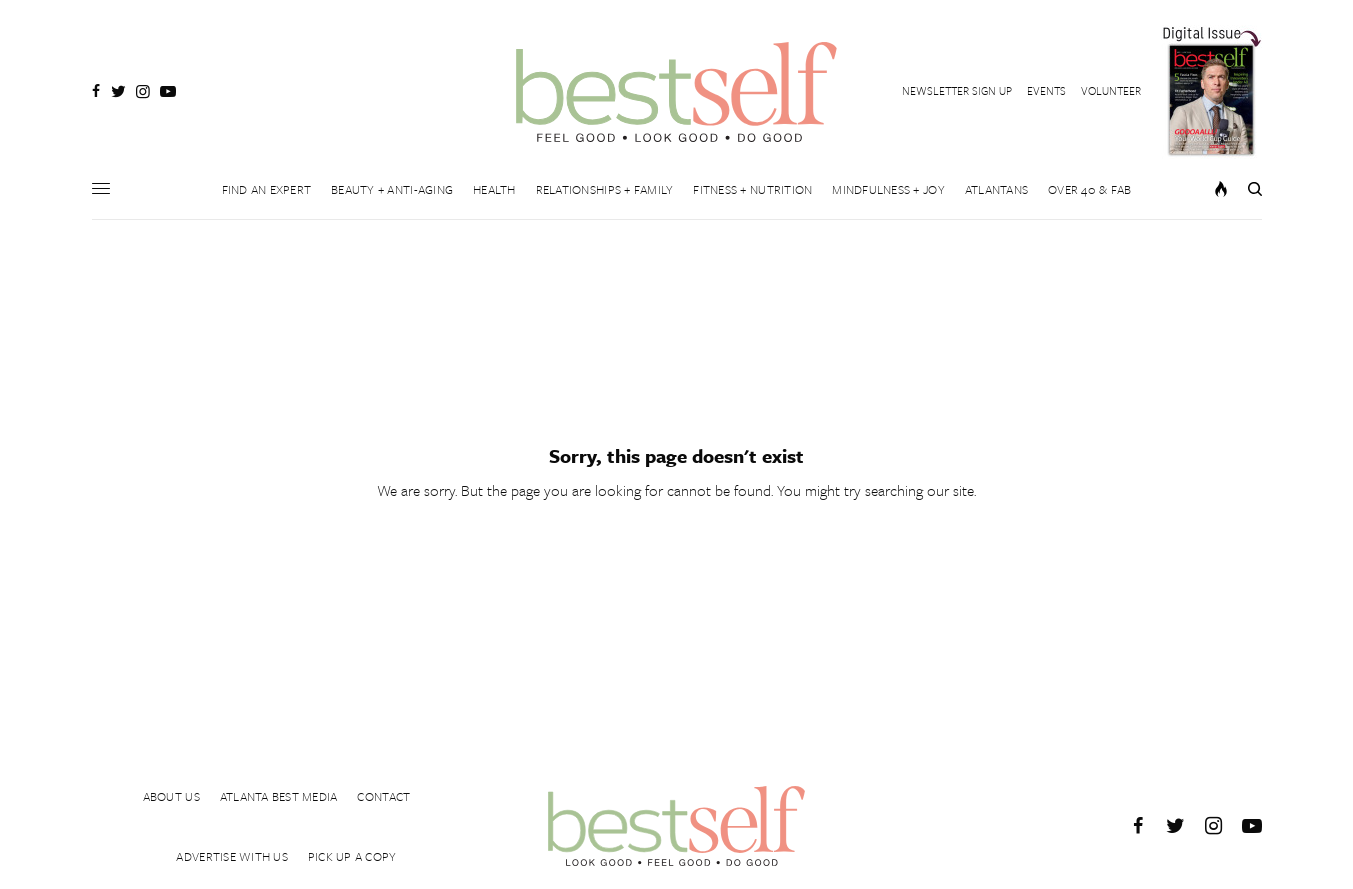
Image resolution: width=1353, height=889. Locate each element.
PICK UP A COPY (352, 856)
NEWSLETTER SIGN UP (957, 90)
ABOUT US (171, 796)
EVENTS (1046, 90)
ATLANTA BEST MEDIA (279, 796)
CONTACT (383, 796)
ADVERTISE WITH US (231, 856)
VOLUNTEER (1111, 90)
